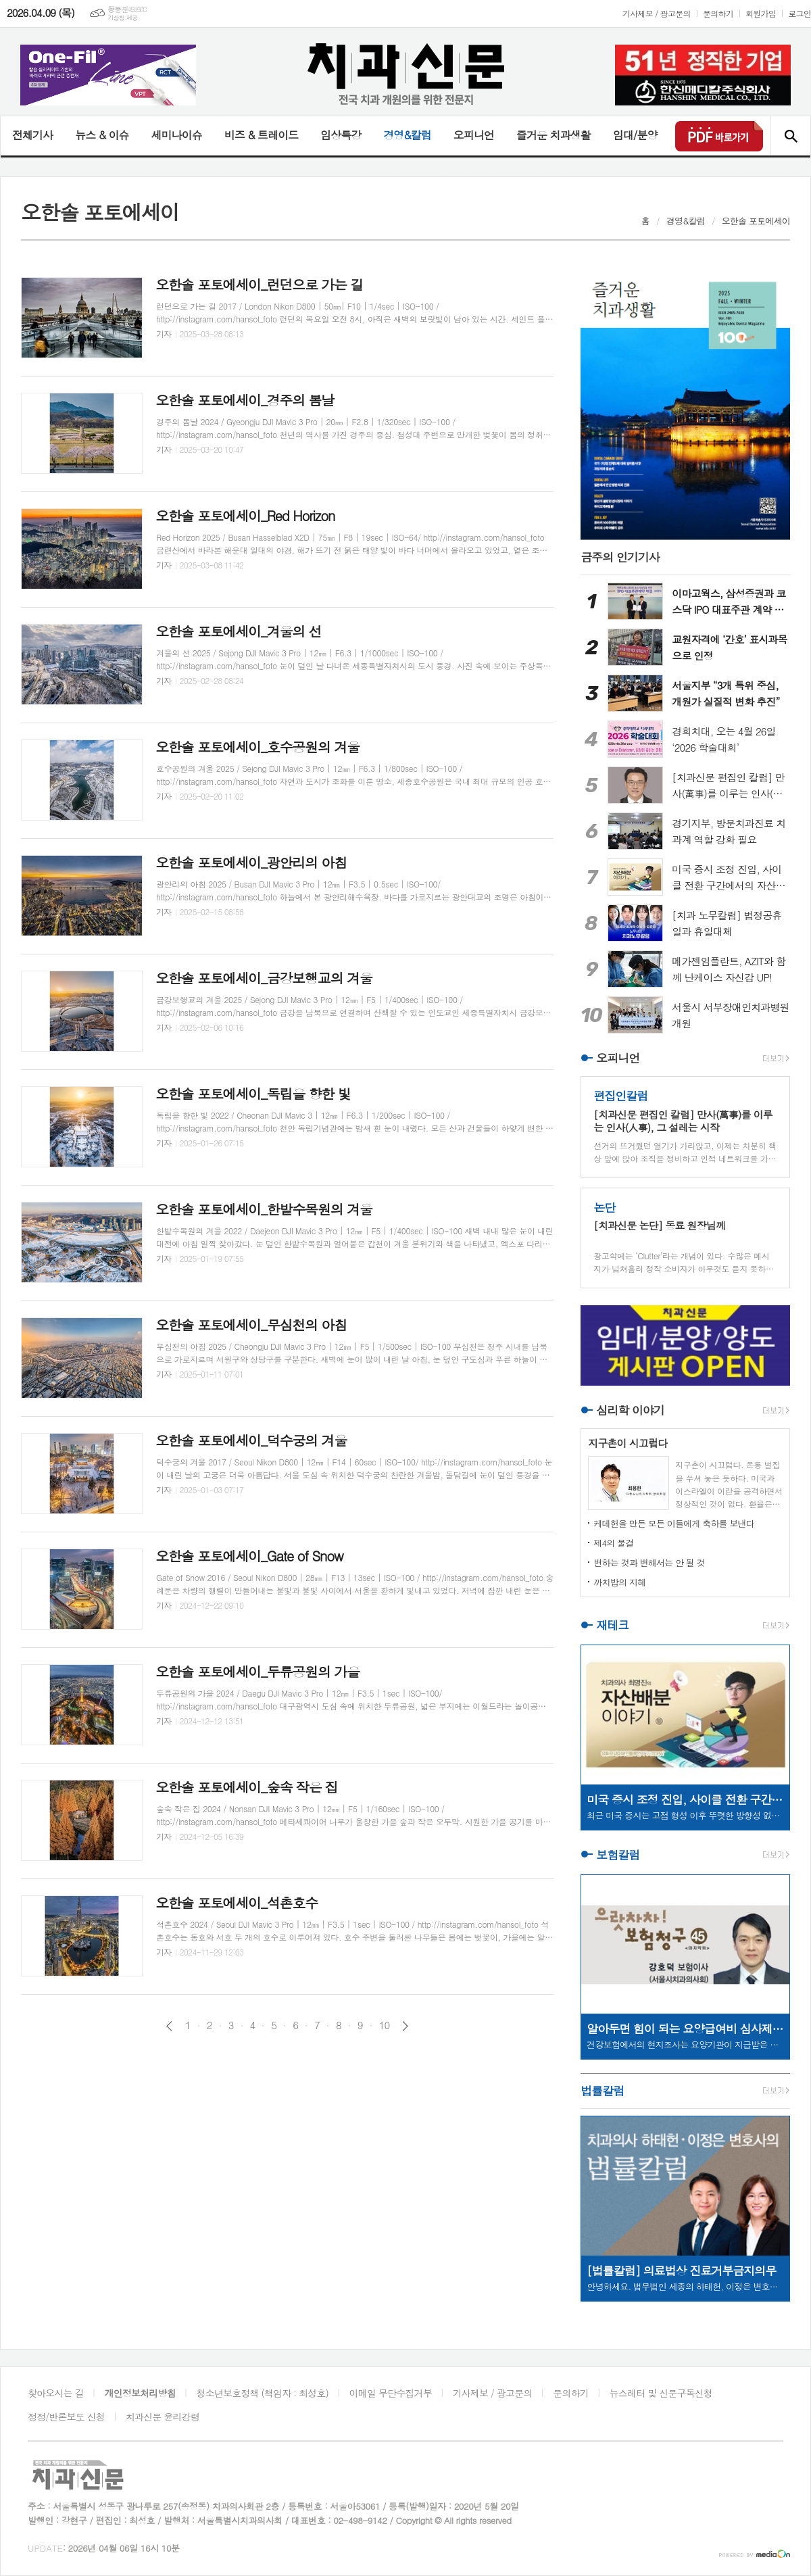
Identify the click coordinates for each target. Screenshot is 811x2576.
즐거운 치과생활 (553, 135)
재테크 (612, 1625)
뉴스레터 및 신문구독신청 (661, 2393)
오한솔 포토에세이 (756, 220)
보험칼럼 (617, 1855)
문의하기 (718, 13)
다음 (405, 2026)
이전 (169, 2026)
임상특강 (340, 135)
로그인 (799, 13)
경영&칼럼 (407, 135)
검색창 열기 (790, 135)
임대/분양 (635, 135)
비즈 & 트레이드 (261, 135)
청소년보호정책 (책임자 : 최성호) (262, 2393)
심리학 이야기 (630, 1410)
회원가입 (760, 13)
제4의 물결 (613, 1542)
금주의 (620, 557)
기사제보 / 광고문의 (656, 13)
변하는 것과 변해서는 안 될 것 (648, 1562)
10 (384, 2025)
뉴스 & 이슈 (101, 135)
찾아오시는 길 (56, 2393)
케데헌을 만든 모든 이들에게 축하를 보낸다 (673, 1523)
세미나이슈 (176, 135)
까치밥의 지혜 (619, 1582)
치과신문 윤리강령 (162, 2416)
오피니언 (473, 135)
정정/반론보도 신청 (66, 2416)
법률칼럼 (602, 2091)
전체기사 (32, 135)
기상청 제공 (122, 18)
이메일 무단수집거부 (390, 2393)
